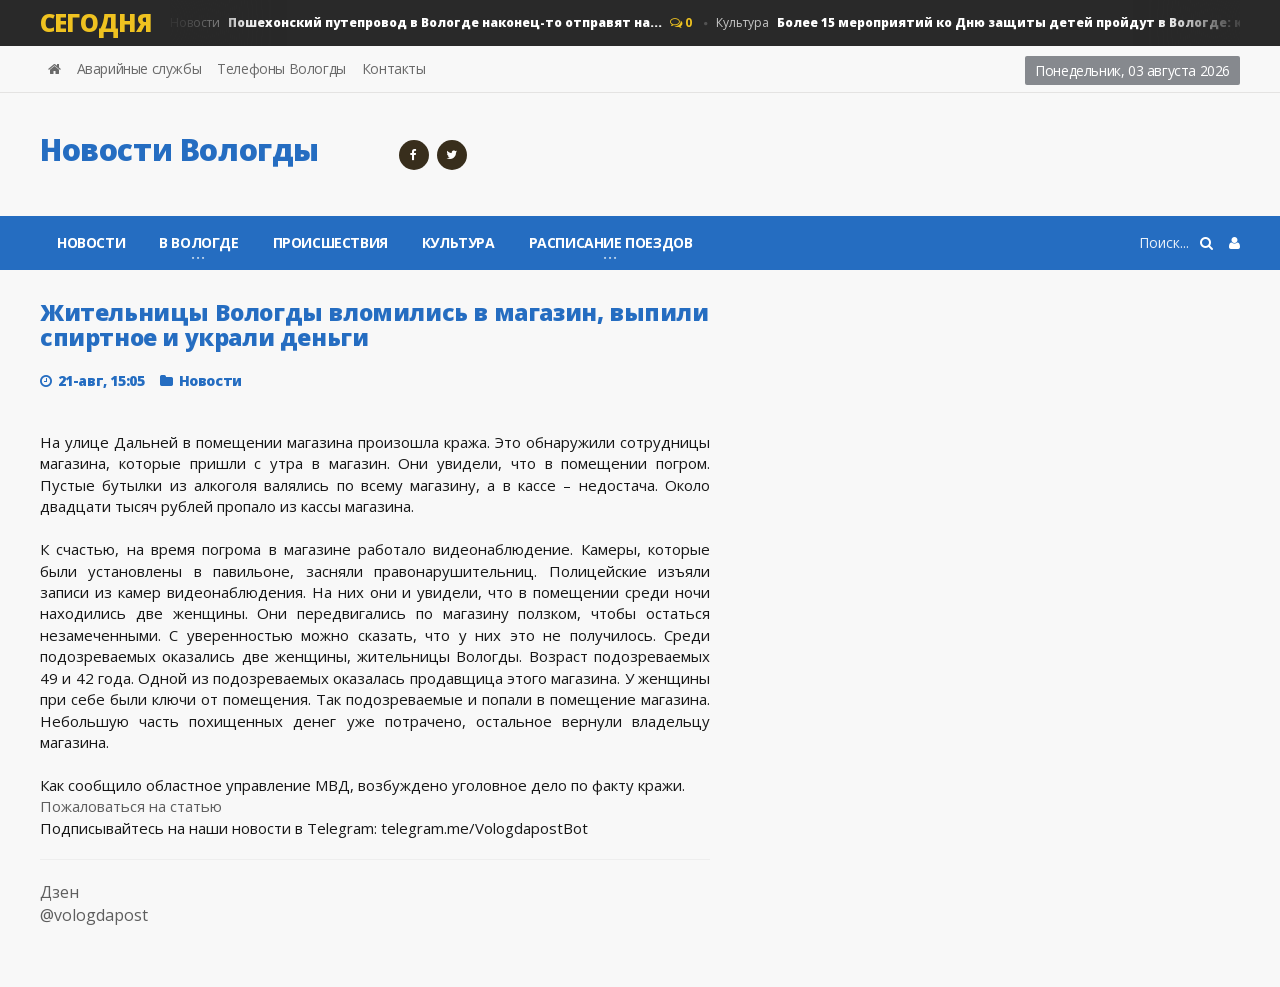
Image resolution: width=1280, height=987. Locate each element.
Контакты (394, 68)
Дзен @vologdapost (94, 903)
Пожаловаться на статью (131, 806)
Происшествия (330, 242)
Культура (997, 23)
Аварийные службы (139, 68)
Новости (416, 23)
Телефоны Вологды (281, 68)
